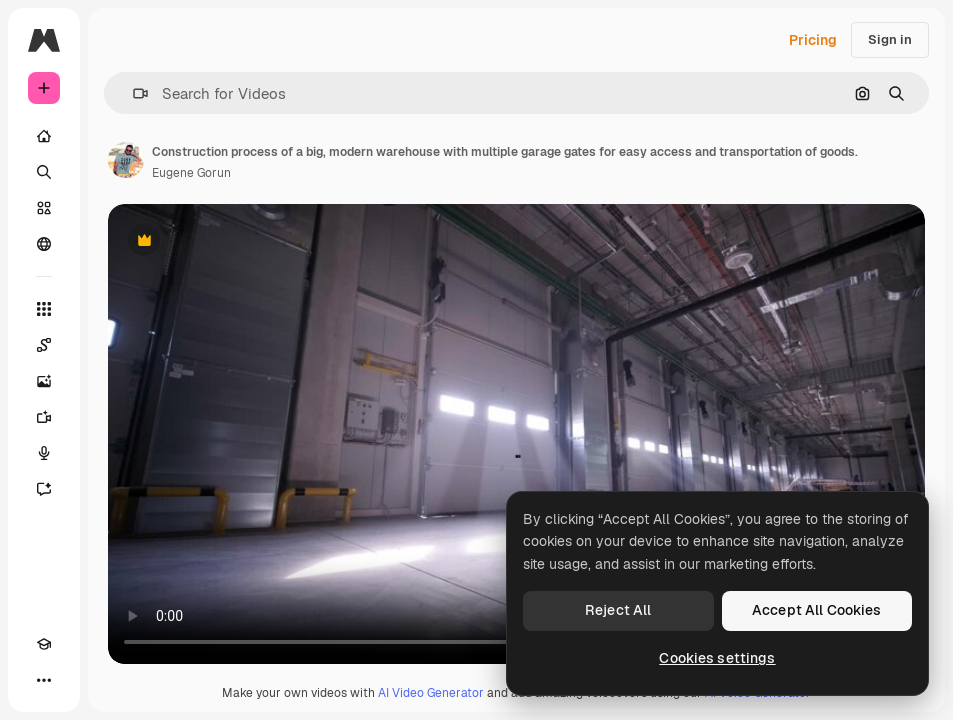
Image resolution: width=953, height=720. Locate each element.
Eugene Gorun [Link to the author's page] (191, 173)
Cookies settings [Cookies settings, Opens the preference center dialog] (717, 658)
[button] (132, 93)
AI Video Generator (431, 693)
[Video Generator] (44, 417)
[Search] (44, 172)
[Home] (44, 136)
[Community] (44, 244)
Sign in (890, 39)
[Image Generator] (44, 381)
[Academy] (44, 644)
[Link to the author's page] (126, 160)
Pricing (813, 40)
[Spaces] (44, 345)
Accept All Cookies (817, 610)
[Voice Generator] (44, 453)
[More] (44, 680)
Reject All (618, 610)
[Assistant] (44, 489)
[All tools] (44, 309)
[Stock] (44, 208)
